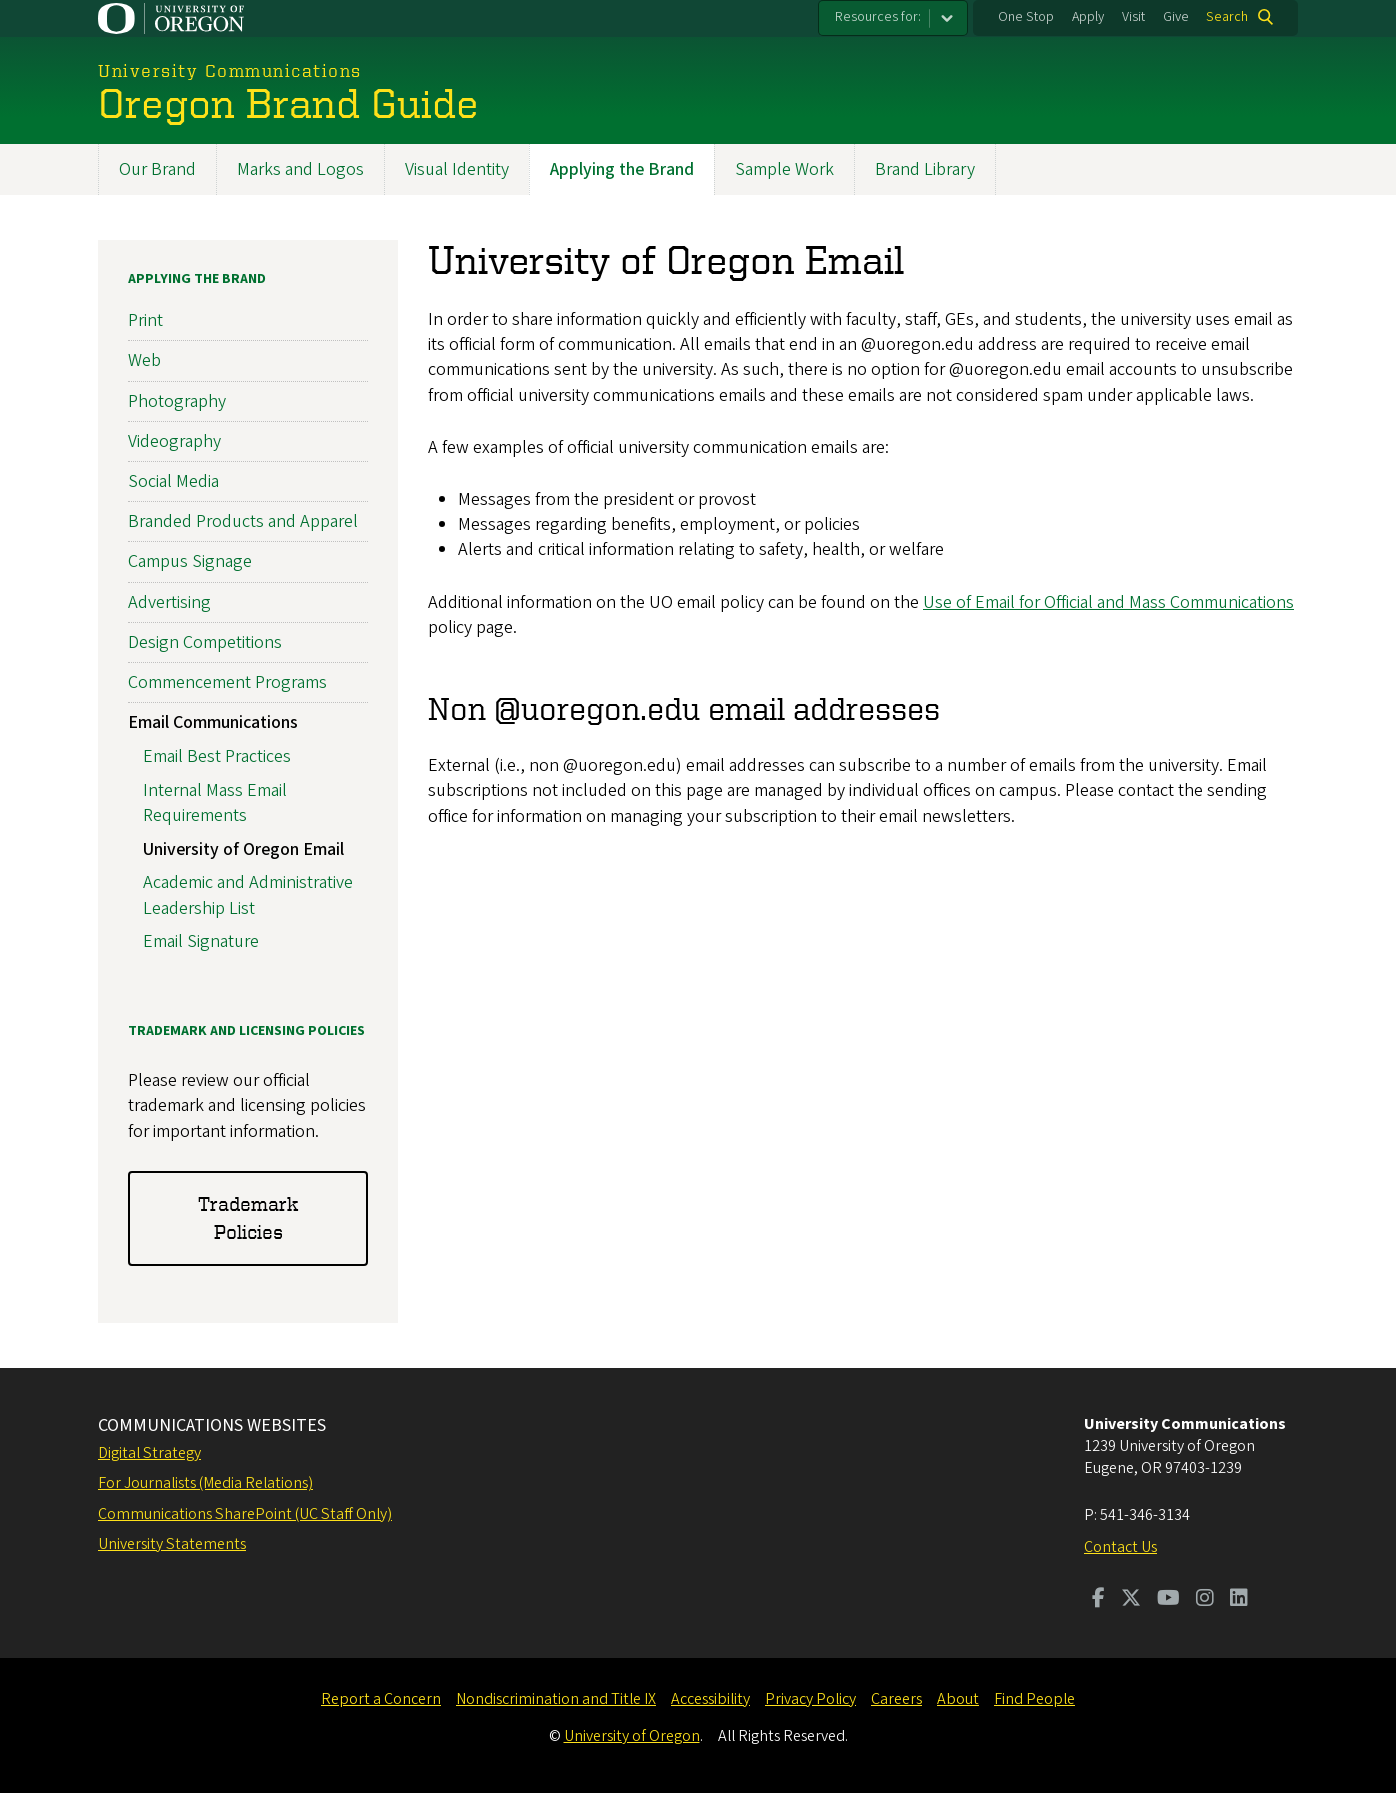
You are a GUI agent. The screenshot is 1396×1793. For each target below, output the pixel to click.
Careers (896, 1699)
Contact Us (1120, 1547)
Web (144, 360)
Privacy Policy (810, 1699)
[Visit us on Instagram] (1205, 1600)
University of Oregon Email (243, 849)
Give (1176, 17)
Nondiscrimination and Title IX (556, 1699)
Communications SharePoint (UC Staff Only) (245, 1514)
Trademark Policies (248, 1217)
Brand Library (925, 169)
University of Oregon (632, 1736)
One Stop (1026, 17)
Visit (1133, 17)
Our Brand (157, 169)
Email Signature (201, 941)
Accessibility (710, 1699)
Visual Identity (457, 169)
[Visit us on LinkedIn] (1239, 1600)
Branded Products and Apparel (243, 521)
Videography (174, 441)
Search (1227, 17)
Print (145, 320)
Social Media (173, 481)
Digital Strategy (149, 1453)
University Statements (172, 1544)
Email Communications (213, 722)
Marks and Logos (300, 169)
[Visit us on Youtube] (1168, 1600)
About (958, 1699)
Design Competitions (205, 642)
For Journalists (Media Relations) (205, 1483)
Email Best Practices (217, 756)
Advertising (169, 602)
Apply (1088, 17)
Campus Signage (190, 561)
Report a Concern (381, 1699)
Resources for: (878, 17)
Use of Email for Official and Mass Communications (1108, 602)
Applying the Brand (622, 169)
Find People (1034, 1699)
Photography (177, 401)
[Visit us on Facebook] (1098, 1600)
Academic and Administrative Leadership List (248, 895)
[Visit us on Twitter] (1131, 1600)
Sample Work (784, 169)
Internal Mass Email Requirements (215, 803)
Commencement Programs (227, 682)
